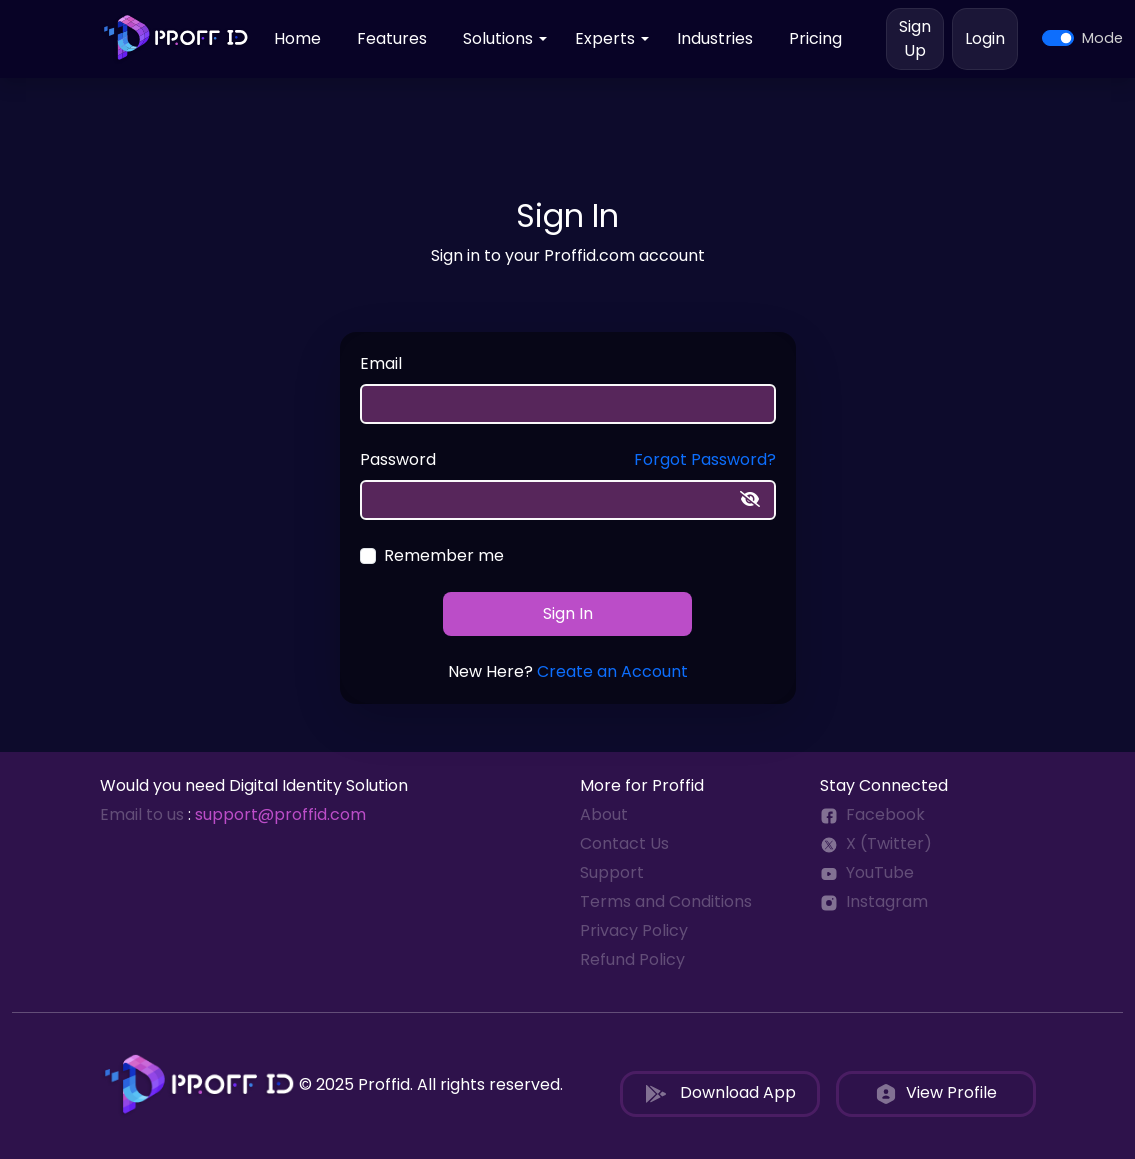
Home (297, 38)
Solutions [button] (498, 38)
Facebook (872, 814)
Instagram (874, 901)
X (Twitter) (876, 843)
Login (985, 38)
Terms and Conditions (666, 901)
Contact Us (624, 843)
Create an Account (612, 671)
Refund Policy (632, 959)
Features (392, 38)
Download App (720, 1093)
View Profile (935, 1093)
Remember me (444, 555)
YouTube (867, 872)
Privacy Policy (634, 930)
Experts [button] (605, 38)
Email (381, 363)
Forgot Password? (705, 459)
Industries (715, 38)
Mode (1102, 38)
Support (612, 872)
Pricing (815, 38)
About (604, 814)
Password (398, 459)
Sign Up (915, 38)
